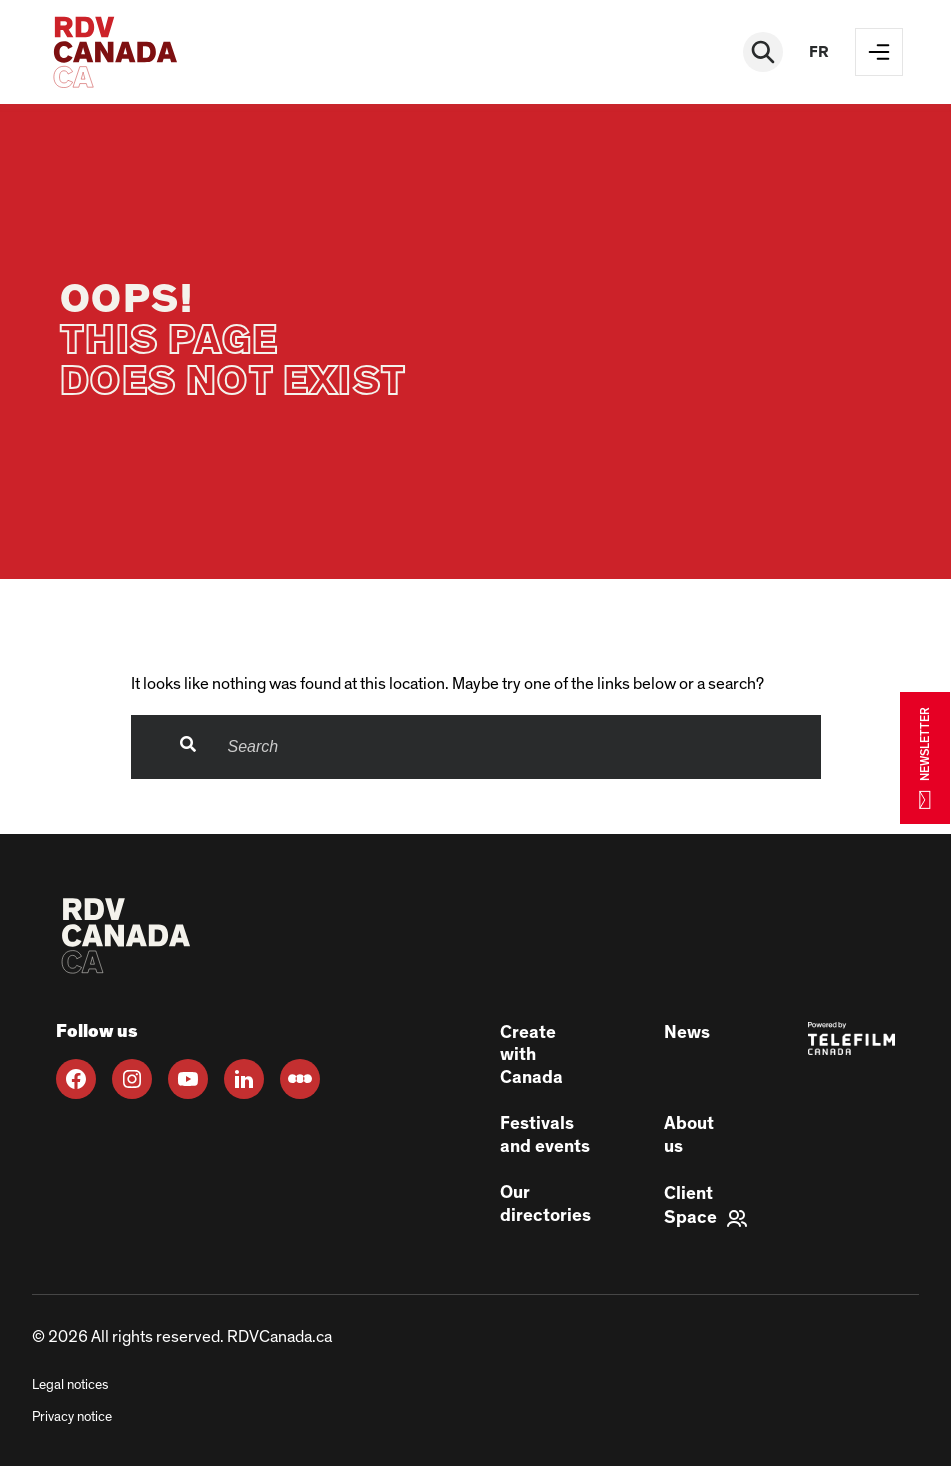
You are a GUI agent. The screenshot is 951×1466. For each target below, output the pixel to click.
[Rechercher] (763, 52)
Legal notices (70, 1385)
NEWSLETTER (925, 757)
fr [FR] (819, 52)
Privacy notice (72, 1417)
